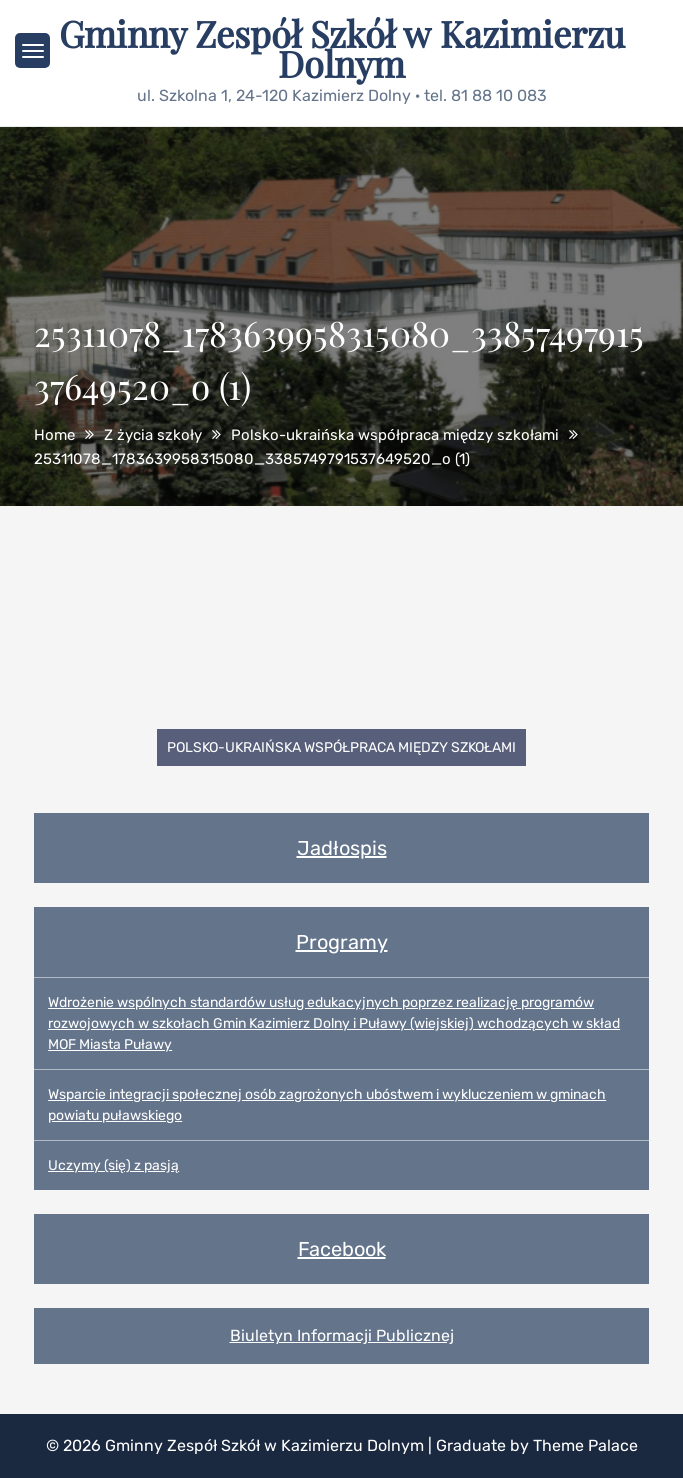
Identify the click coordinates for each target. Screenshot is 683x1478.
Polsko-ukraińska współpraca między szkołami (341, 747)
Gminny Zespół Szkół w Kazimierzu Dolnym (342, 48)
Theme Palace (585, 1445)
